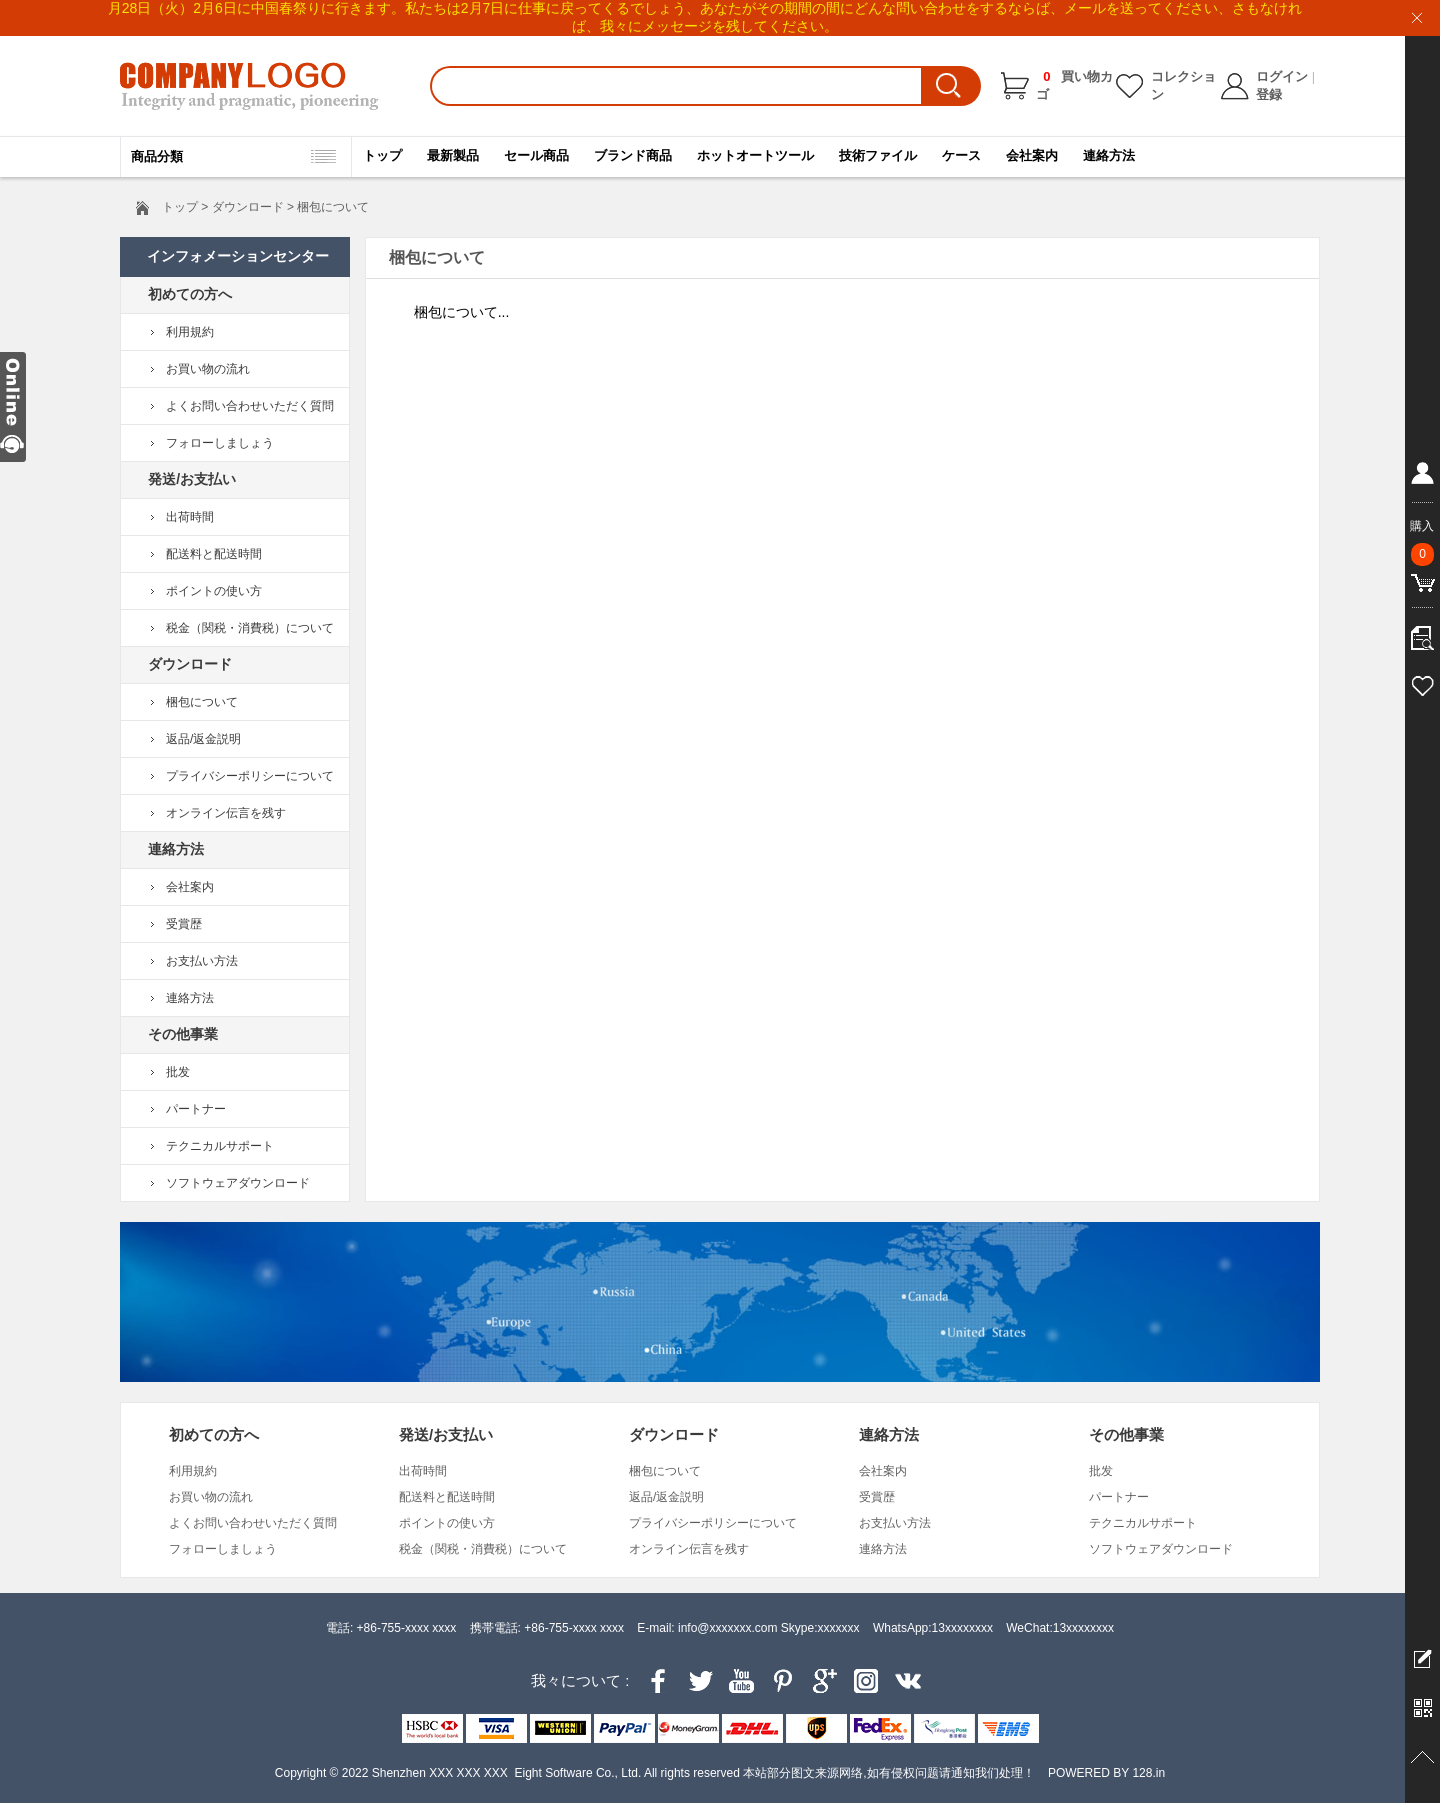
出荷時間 (190, 517)
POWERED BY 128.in (1106, 1773)
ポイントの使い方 (214, 591)
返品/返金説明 (203, 739)
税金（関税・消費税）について (250, 628)
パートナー (196, 1109)
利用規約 (190, 332)
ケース (961, 155)
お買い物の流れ (208, 369)
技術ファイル (878, 155)
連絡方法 (1109, 155)
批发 (178, 1072)
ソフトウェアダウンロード (238, 1183)
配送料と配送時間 (214, 554)
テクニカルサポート (220, 1146)
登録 (1269, 94)
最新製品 (453, 155)
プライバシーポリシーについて (250, 776)
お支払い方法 (202, 961)
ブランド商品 (633, 155)
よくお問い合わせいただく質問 (250, 406)
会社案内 (1032, 155)
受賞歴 (184, 924)
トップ (382, 155)
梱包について (202, 702)
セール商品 (536, 155)
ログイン (1282, 76)
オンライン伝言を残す (226, 813)
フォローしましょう (220, 443)
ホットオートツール (755, 155)
